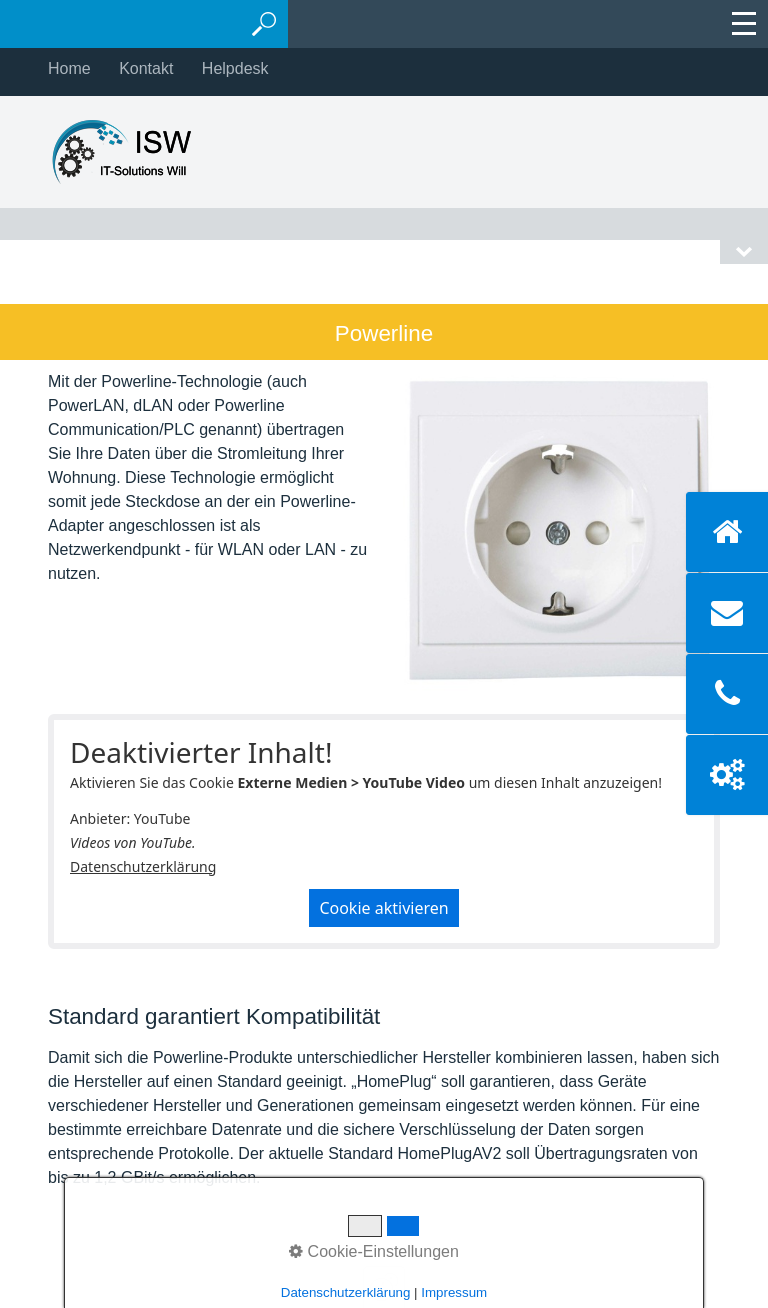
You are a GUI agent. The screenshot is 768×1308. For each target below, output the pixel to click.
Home (69, 68)
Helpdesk (235, 68)
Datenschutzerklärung (143, 866)
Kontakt (146, 68)
